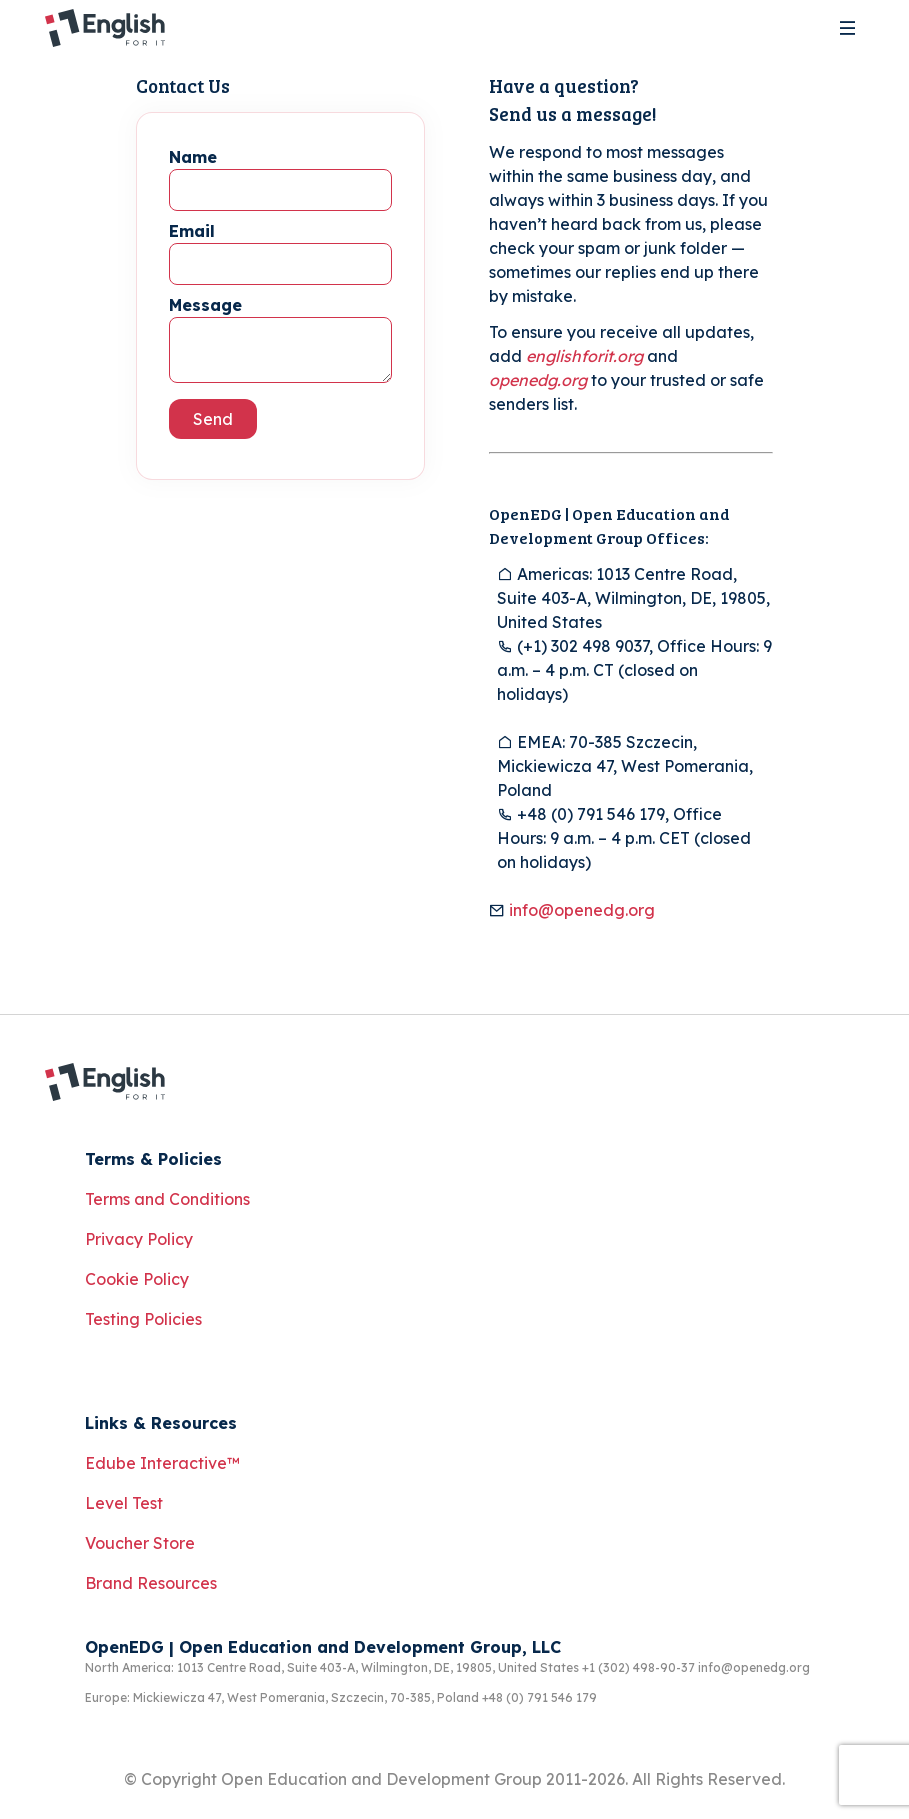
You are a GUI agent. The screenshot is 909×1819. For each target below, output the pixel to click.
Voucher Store (140, 1543)
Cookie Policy (137, 1279)
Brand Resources (151, 1583)
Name (193, 157)
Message (205, 305)
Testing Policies (143, 1319)
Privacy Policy (139, 1239)
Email (192, 231)
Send (213, 419)
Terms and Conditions (167, 1199)
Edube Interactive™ (162, 1463)
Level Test (124, 1503)
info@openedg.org (582, 910)
